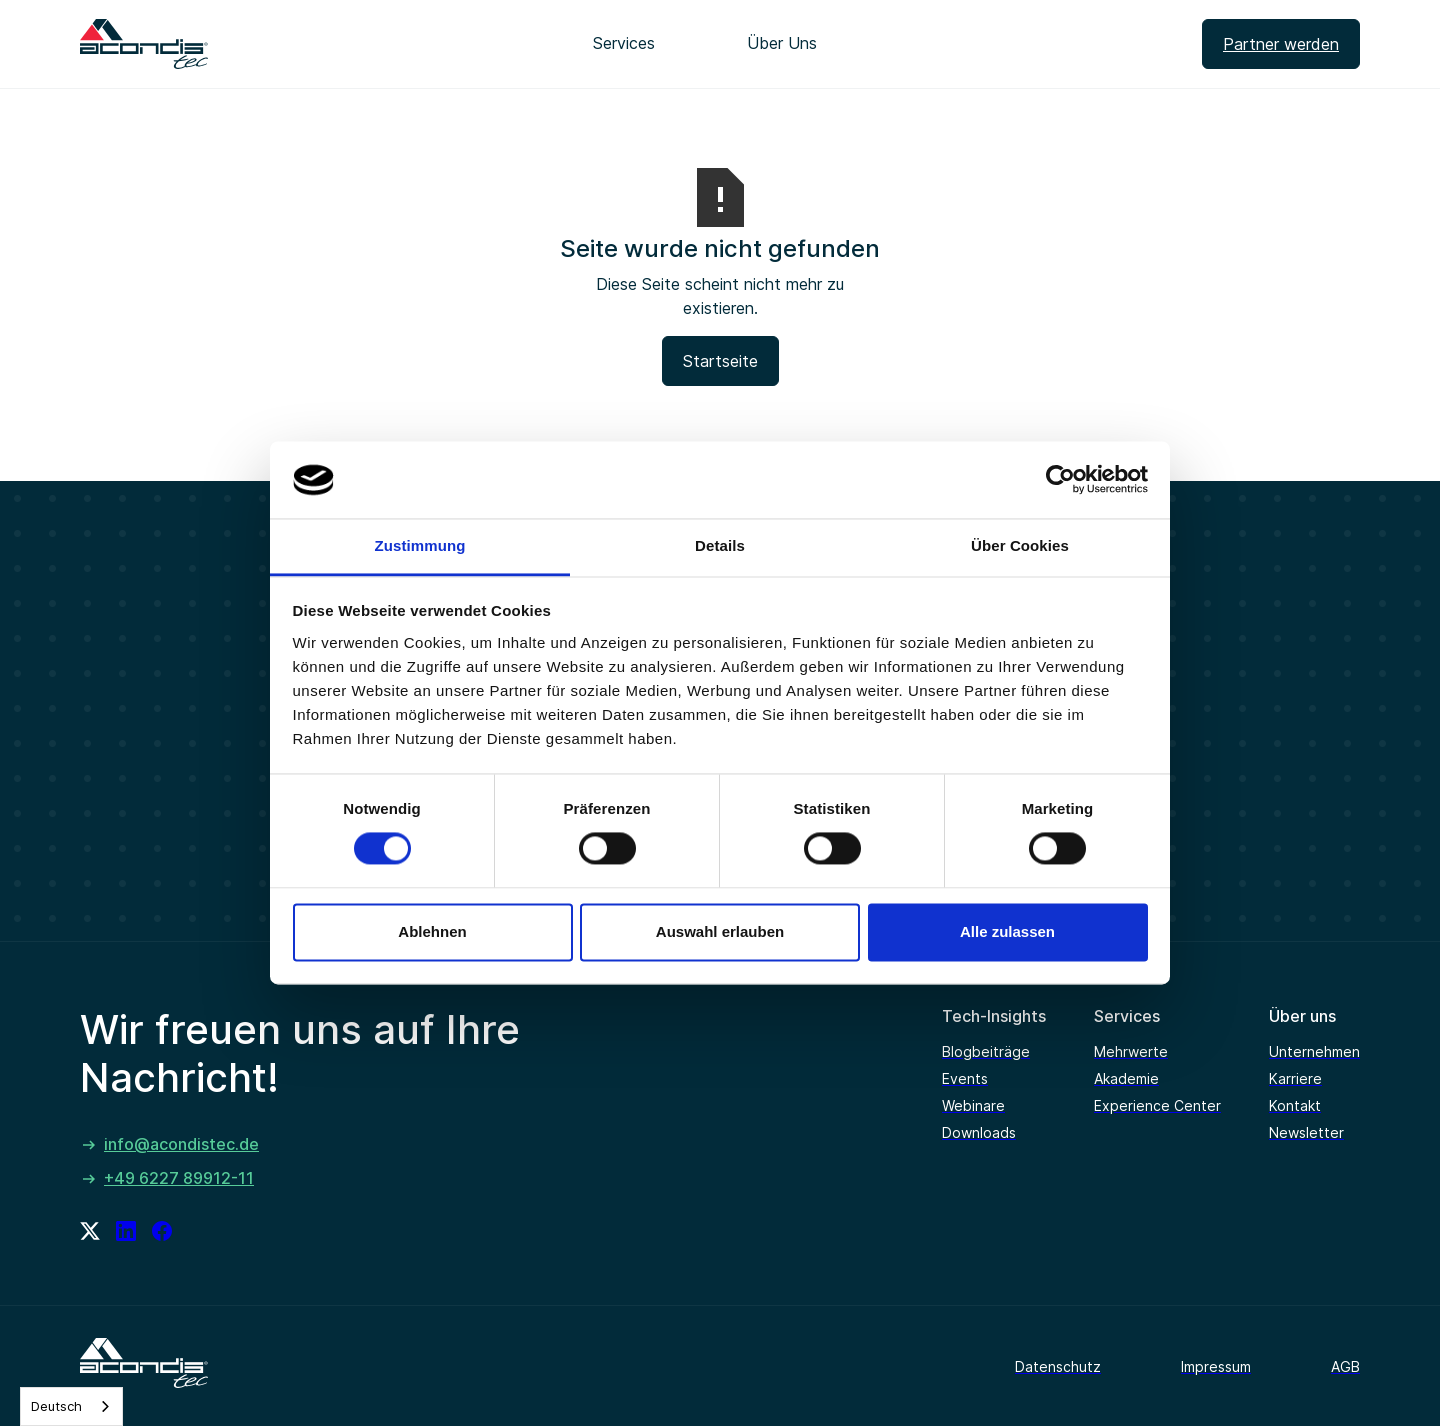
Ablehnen (432, 931)
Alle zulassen (1007, 931)
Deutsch (56, 1406)
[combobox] (71, 1406)
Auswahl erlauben (720, 931)
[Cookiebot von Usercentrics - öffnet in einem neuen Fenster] (1060, 480)
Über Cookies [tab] (1020, 545)
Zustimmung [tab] (420, 545)
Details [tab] (720, 545)
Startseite (720, 361)
